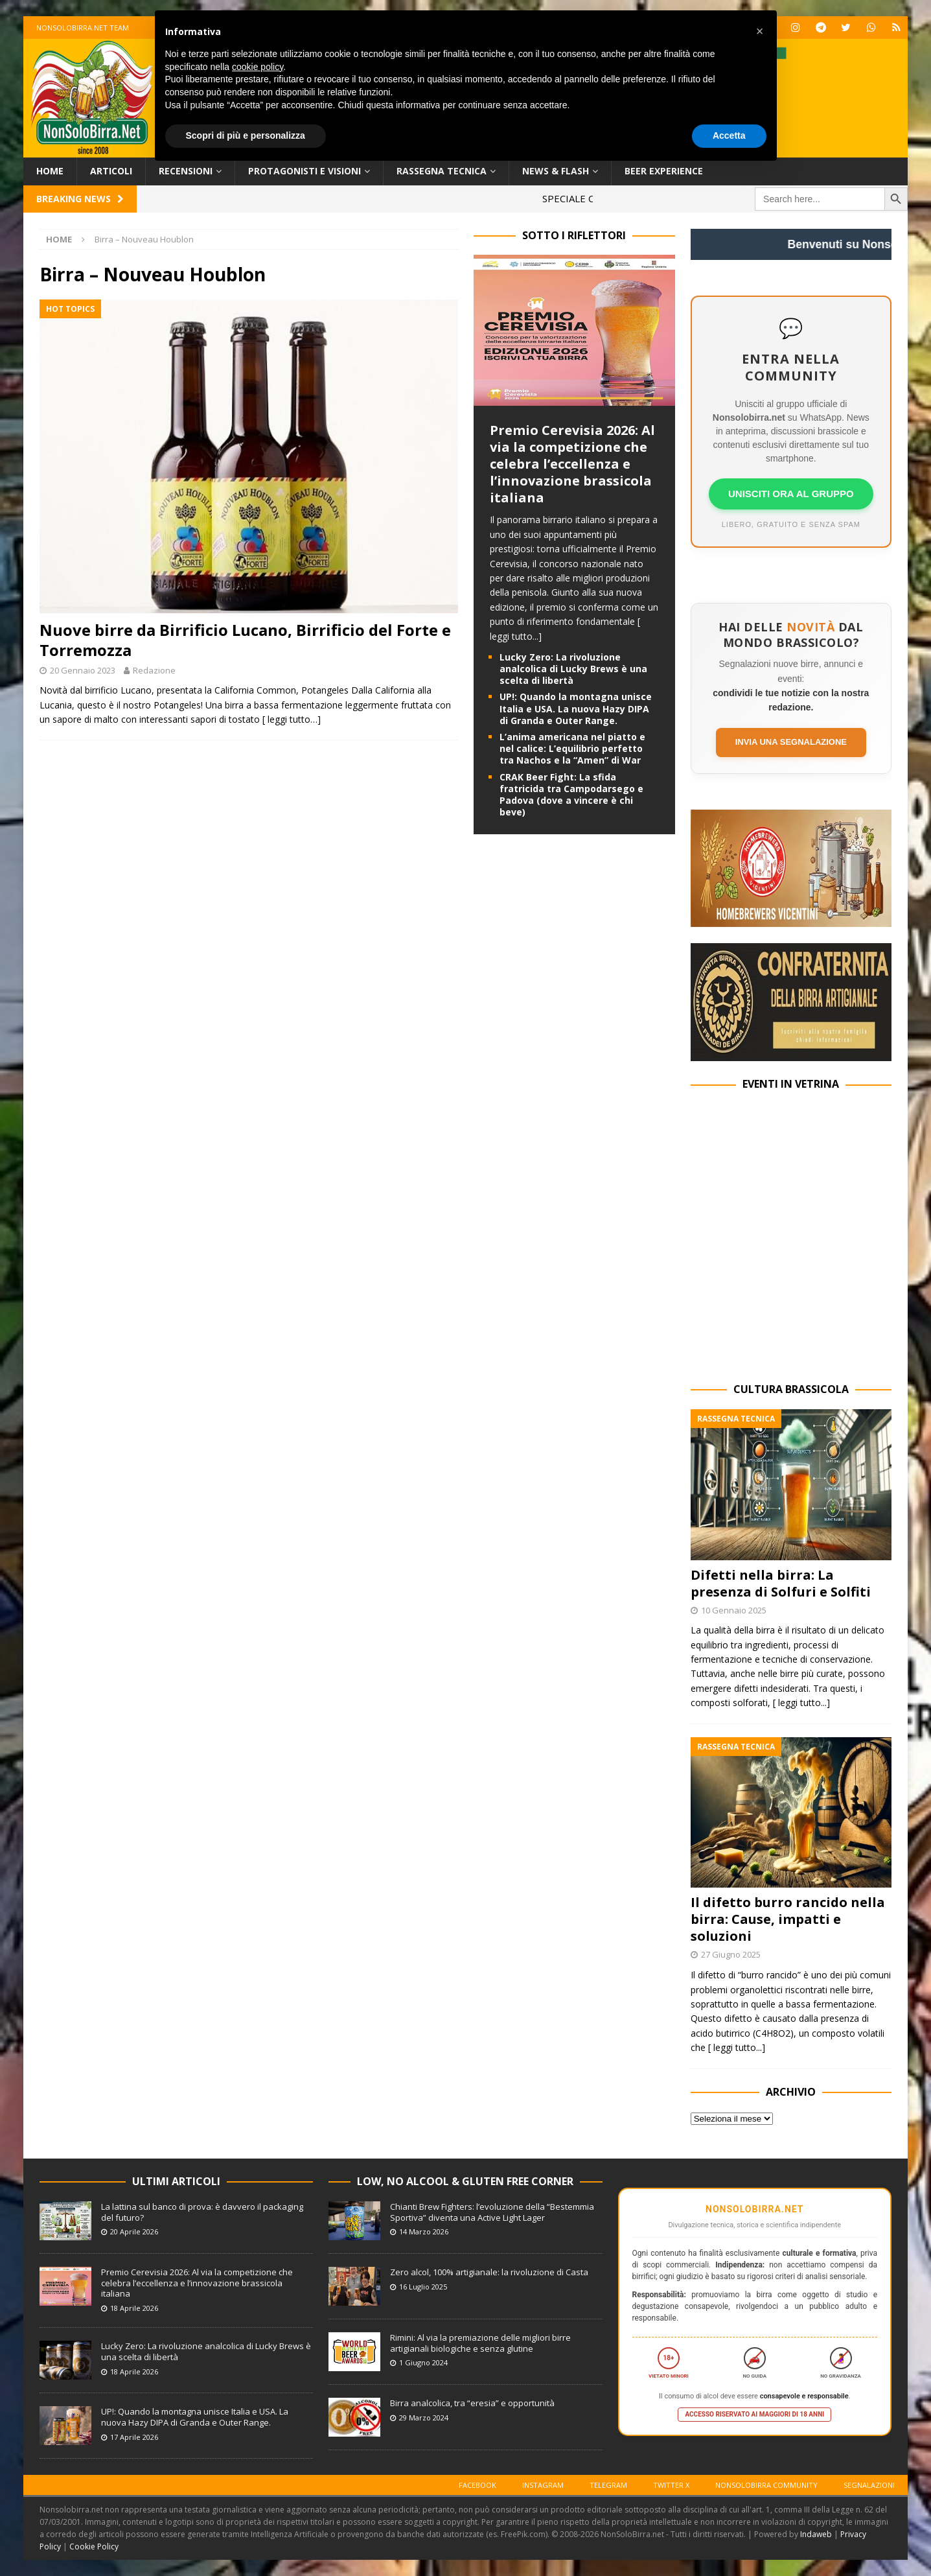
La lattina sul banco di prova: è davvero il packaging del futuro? (202, 2212)
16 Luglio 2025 (423, 2286)
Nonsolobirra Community (766, 2485)
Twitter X (671, 2485)
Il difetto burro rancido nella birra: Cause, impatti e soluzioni (788, 1919)
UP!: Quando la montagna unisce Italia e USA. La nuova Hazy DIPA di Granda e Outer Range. (576, 708)
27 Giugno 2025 (731, 1954)
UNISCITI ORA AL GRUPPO (791, 493)
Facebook (477, 2485)
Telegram (608, 2485)
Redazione (154, 670)
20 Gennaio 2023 (82, 670)
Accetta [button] (729, 135)
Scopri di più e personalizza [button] (245, 135)
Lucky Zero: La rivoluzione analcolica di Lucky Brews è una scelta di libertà (573, 668)
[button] (760, 31)
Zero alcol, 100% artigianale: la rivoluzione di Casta (489, 2272)
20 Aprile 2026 (134, 2231)
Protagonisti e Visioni (304, 171)
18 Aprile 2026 (134, 2308)
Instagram (543, 2485)
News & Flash (555, 171)
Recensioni (186, 171)
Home (49, 171)
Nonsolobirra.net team (82, 27)
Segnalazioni (869, 2485)
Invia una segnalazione (791, 742)
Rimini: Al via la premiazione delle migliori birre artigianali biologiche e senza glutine (480, 2343)
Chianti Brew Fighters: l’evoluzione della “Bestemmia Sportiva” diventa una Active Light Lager (492, 2212)
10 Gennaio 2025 (733, 1610)
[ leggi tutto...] (801, 1702)
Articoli (111, 171)
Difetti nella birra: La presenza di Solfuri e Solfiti (781, 1583)
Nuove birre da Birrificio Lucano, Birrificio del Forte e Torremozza (245, 640)
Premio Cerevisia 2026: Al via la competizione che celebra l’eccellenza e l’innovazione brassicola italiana (572, 463)
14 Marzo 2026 (423, 2231)
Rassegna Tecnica (442, 171)
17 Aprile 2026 (134, 2437)
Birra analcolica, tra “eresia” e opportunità (472, 2403)
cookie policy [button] (257, 67)
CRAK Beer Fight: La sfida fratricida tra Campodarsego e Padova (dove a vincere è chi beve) (571, 795)
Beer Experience (664, 171)
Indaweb (816, 2534)
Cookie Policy (94, 2546)
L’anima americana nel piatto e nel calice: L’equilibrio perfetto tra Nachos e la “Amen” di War (572, 748)
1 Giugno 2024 (423, 2362)
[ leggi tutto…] (291, 719)
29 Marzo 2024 (423, 2417)
